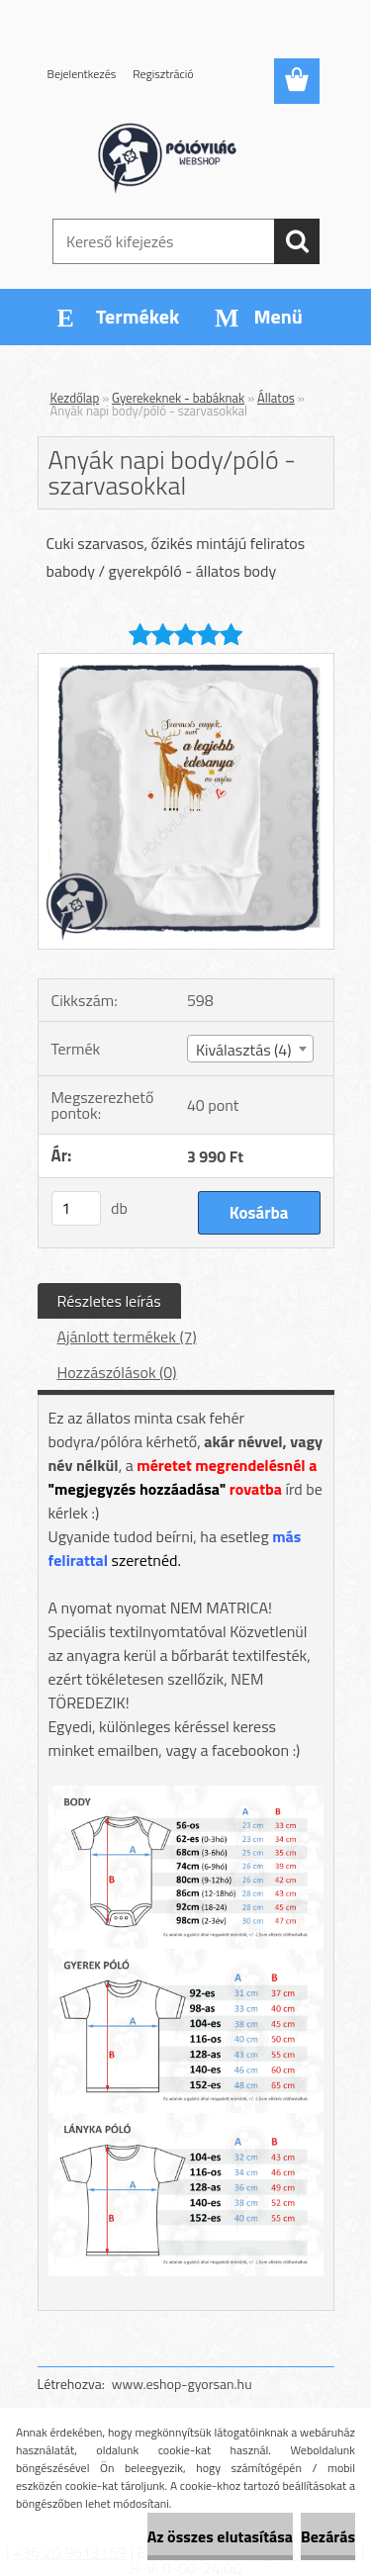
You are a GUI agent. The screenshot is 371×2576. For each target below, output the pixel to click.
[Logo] (185, 155)
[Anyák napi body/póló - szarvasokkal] (186, 662)
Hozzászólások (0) (117, 1372)
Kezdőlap (75, 398)
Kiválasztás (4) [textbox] (244, 1049)
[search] (297, 241)
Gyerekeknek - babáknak (178, 398)
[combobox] (250, 1048)
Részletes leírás (109, 1301)
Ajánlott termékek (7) (127, 1336)
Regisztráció (163, 73)
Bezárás (328, 2536)
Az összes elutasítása (220, 2536)
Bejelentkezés (82, 73)
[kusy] (76, 1208)
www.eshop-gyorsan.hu (182, 2383)
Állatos (276, 398)
